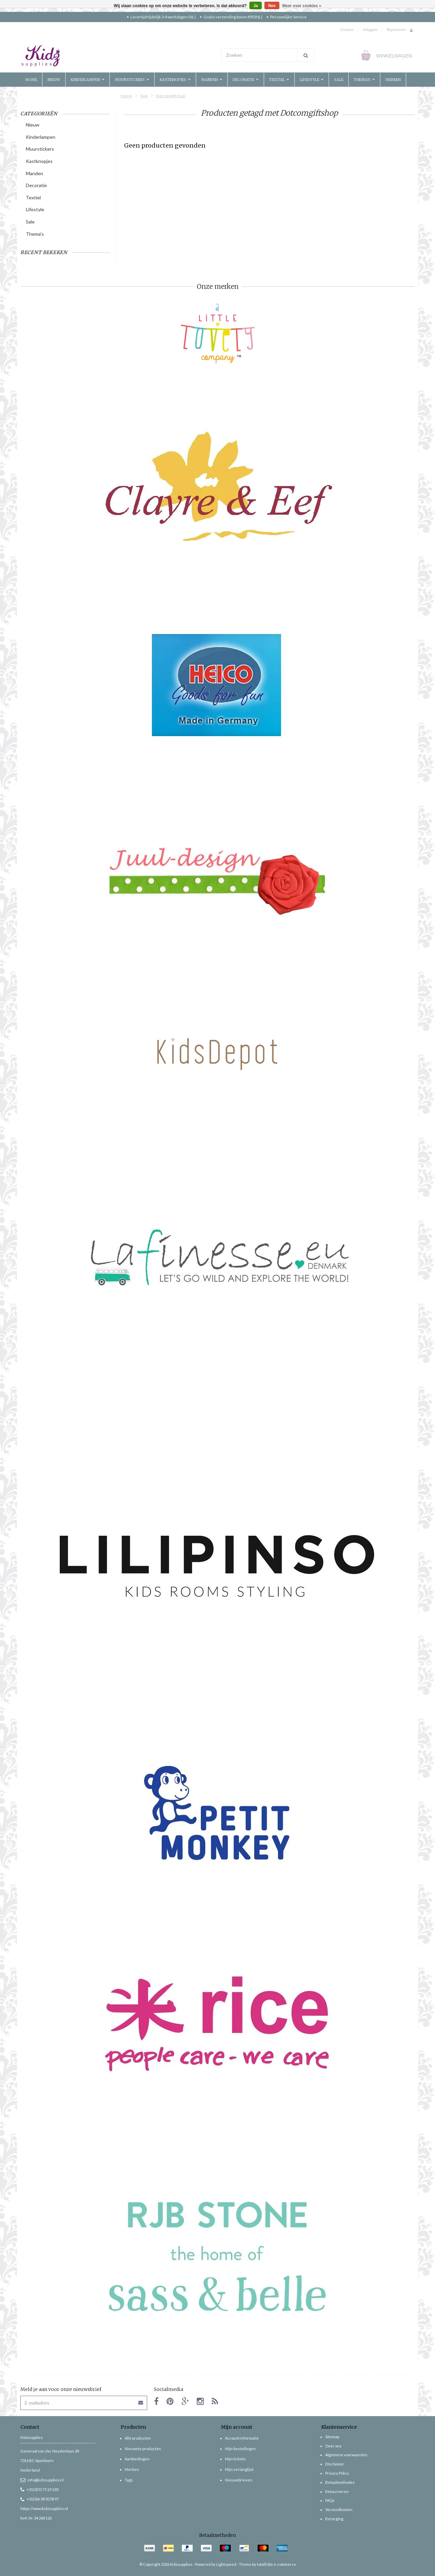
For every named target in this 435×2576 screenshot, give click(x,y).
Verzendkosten (338, 2509)
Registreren (396, 29)
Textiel (279, 79)
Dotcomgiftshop (170, 95)
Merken (393, 79)
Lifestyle (312, 79)
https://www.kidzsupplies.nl (44, 2508)
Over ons (333, 2446)
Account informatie (242, 2438)
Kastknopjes (175, 79)
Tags (144, 95)
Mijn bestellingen (240, 2448)
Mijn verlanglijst (239, 2469)
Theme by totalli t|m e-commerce (267, 2564)
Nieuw (54, 79)
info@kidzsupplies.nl (42, 2480)
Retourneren (337, 2491)
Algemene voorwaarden (346, 2455)
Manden (211, 79)
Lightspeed (226, 2564)
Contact (346, 29)
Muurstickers (132, 79)
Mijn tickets (235, 2459)
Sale (338, 79)
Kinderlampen (87, 79)
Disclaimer (334, 2464)
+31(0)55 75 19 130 (39, 2489)
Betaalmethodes (340, 2482)
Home (31, 79)
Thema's (364, 79)
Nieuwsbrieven (238, 2480)
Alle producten (138, 2438)
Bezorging (334, 2518)
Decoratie (246, 79)
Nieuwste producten (143, 2448)
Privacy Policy (337, 2473)
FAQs (329, 2500)
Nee (272, 5)
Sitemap (332, 2436)
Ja (255, 5)
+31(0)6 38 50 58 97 (39, 2499)
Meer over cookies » (301, 5)
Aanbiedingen (137, 2459)
